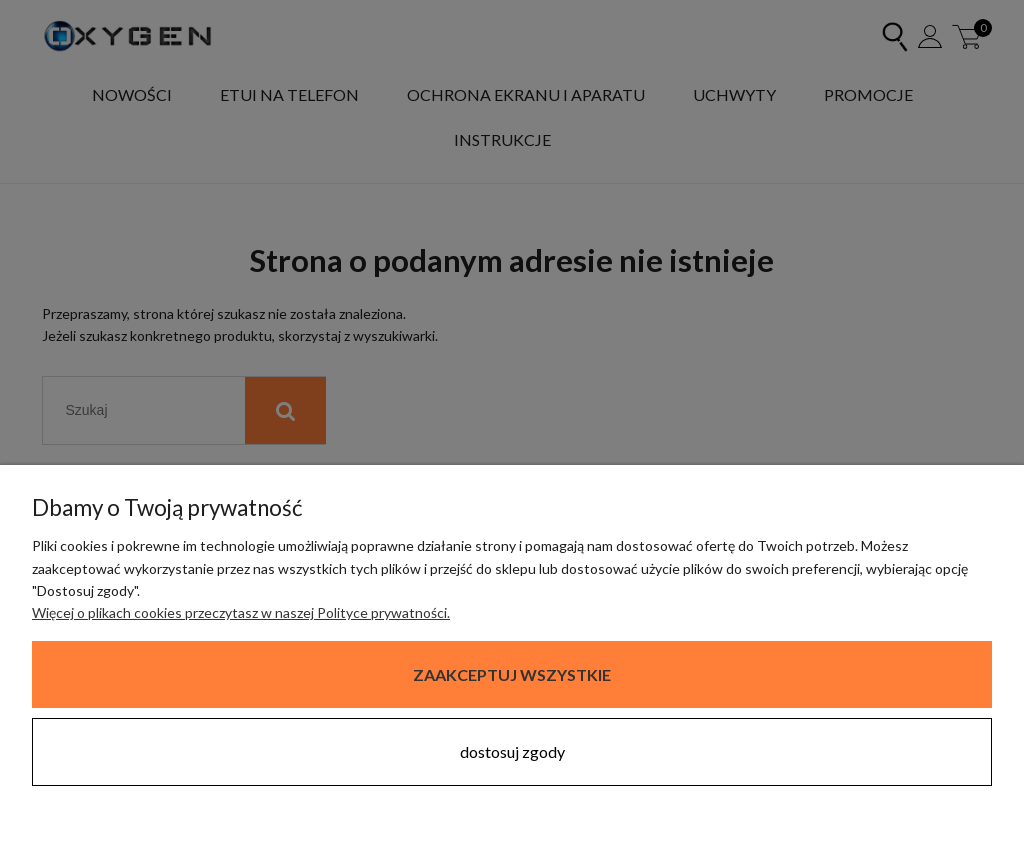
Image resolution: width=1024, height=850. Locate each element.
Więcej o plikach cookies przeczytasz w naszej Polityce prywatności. (241, 612)
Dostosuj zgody (512, 751)
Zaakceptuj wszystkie (512, 674)
